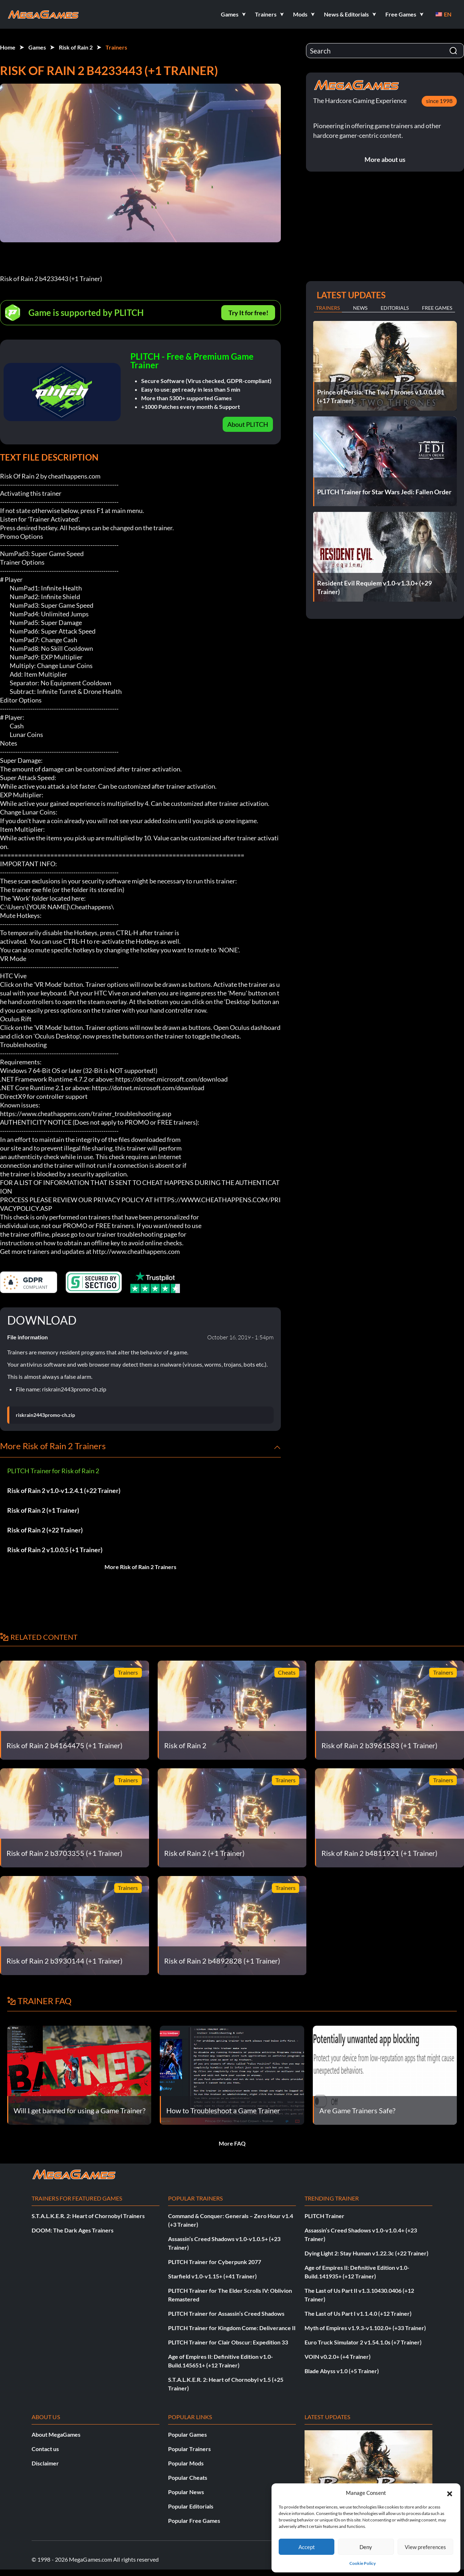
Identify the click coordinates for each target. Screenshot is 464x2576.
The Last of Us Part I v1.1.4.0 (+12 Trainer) (358, 2313)
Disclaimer (45, 2463)
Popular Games (187, 2434)
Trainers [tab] (328, 308)
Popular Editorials (190, 2506)
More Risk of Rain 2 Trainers (140, 1566)
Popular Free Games (194, 2520)
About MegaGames (56, 2434)
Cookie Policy (362, 2563)
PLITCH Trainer (324, 2215)
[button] (449, 2492)
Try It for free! (248, 313)
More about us (385, 159)
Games (37, 47)
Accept (306, 2547)
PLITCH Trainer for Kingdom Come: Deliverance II (232, 2327)
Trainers (116, 47)
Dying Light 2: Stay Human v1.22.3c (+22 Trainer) (366, 2253)
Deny (365, 2547)
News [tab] (360, 308)
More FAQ (232, 2143)
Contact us (45, 2448)
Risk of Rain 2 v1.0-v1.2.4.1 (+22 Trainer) (63, 1490)
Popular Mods (186, 2463)
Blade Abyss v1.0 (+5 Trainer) (342, 2370)
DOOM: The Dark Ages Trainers (72, 2230)
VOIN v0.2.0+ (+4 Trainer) (338, 2356)
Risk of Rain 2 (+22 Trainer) (45, 1530)
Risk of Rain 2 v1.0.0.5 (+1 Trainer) (54, 1550)
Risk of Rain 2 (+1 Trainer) (43, 1510)
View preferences (425, 2547)
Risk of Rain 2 (76, 47)
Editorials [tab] (395, 308)
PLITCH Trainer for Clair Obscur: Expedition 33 (228, 2342)
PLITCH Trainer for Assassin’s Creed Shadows (226, 2313)
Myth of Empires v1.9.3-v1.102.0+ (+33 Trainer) (365, 2327)
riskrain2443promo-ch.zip (45, 1415)
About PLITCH (247, 424)
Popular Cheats (187, 2477)
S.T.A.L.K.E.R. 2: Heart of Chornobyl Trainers (88, 2215)
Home (7, 47)
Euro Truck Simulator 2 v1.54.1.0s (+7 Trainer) (363, 2342)
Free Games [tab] (437, 308)
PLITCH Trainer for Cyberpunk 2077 (214, 2261)
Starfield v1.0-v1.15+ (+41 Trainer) (212, 2276)
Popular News (186, 2491)
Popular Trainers (189, 2448)
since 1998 (439, 100)
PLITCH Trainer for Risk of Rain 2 (53, 1471)
